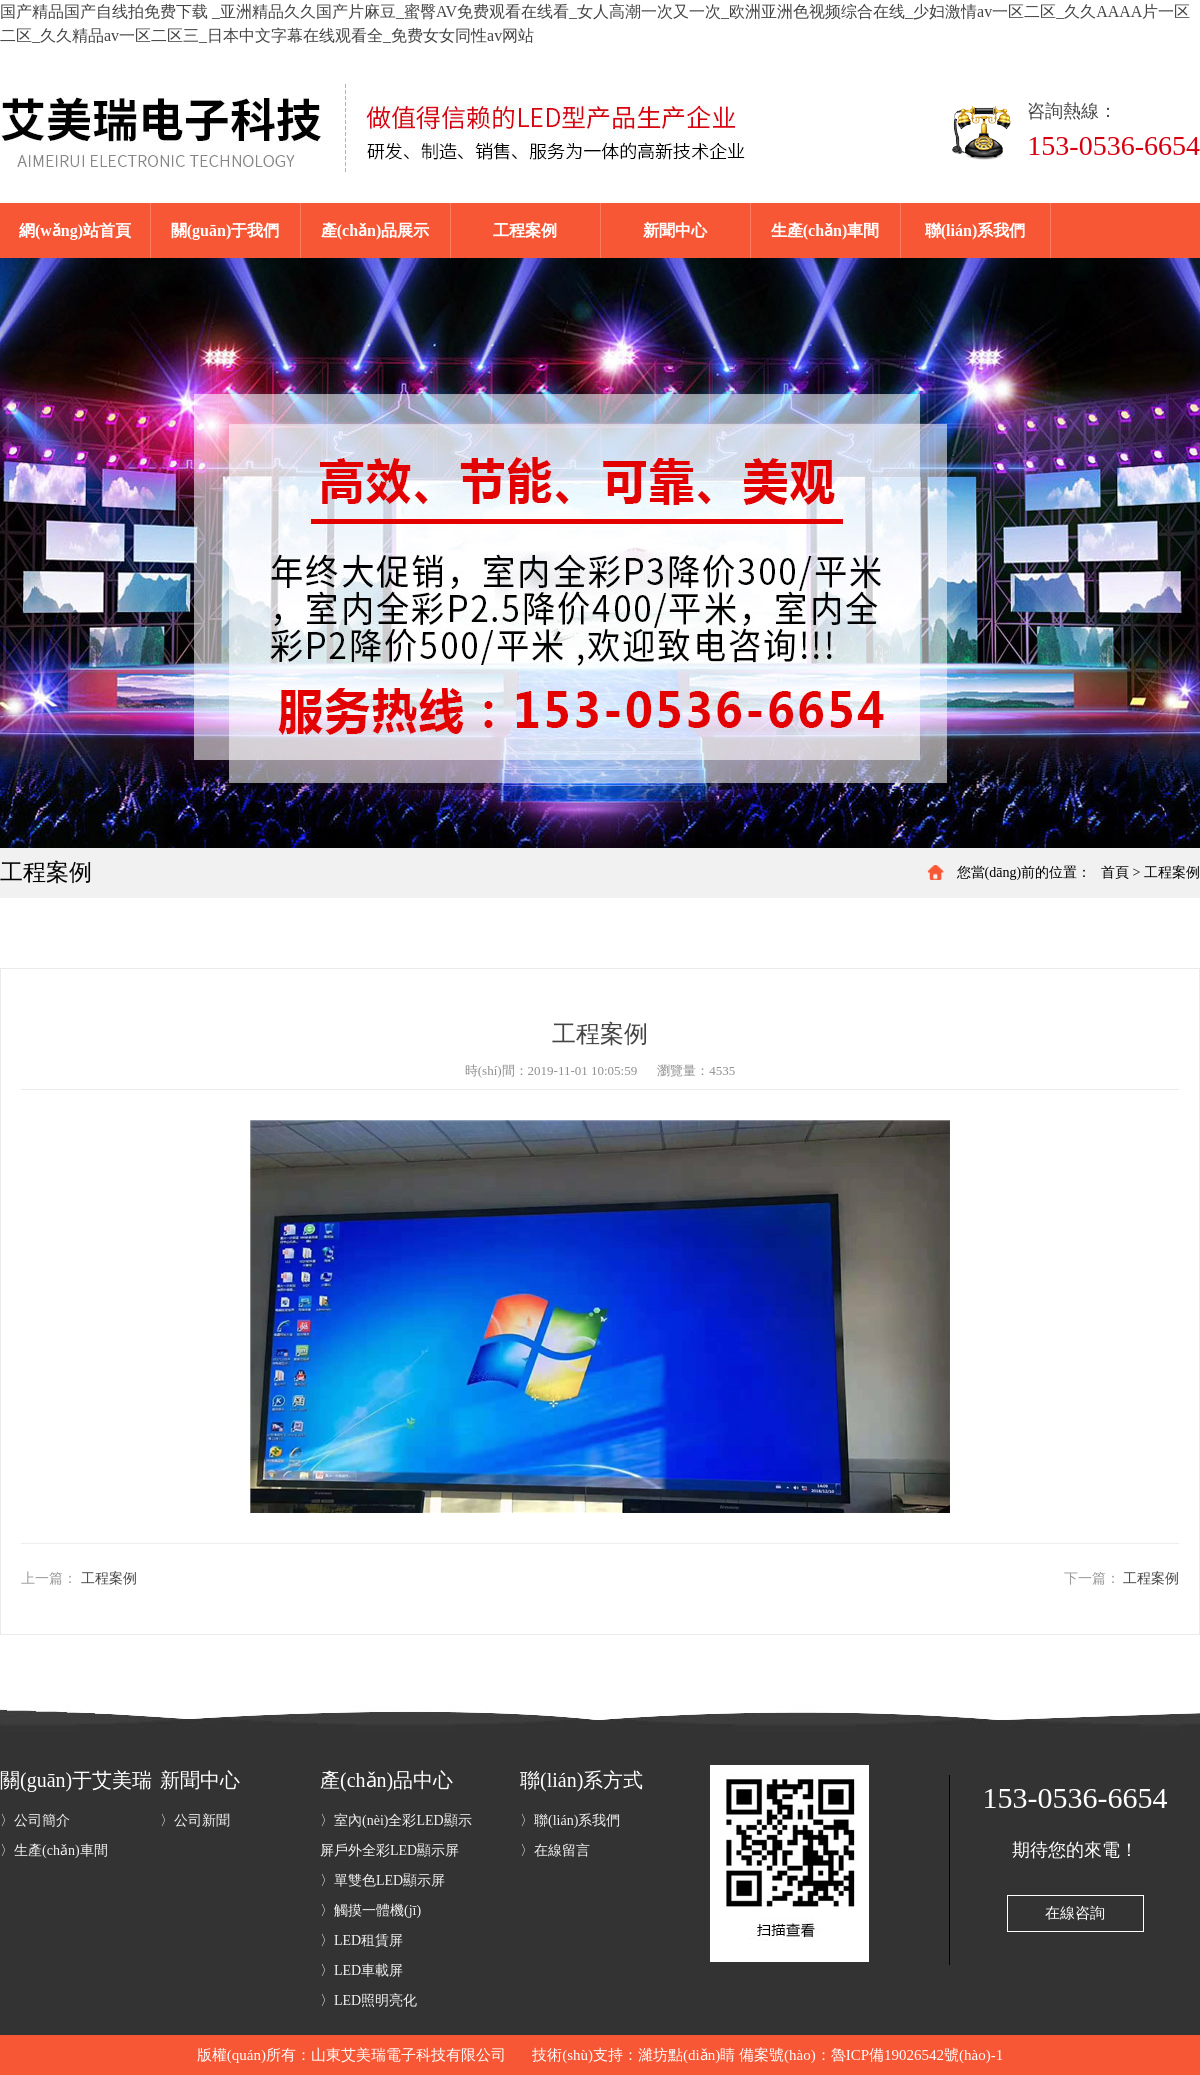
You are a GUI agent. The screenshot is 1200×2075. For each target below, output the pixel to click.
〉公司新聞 (195, 1820)
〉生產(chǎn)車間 (54, 1850)
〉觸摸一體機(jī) (370, 1910)
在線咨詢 (1075, 1913)
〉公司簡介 (35, 1820)
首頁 (1115, 872)
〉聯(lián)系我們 (570, 1820)
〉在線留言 (555, 1850)
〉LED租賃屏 (361, 1940)
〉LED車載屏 (361, 1970)
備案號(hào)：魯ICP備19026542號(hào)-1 (871, 2055)
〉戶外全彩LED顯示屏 (389, 1850)
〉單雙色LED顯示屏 (382, 1880)
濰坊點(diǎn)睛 (686, 2055)
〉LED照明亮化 (368, 2000)
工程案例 (1172, 872)
